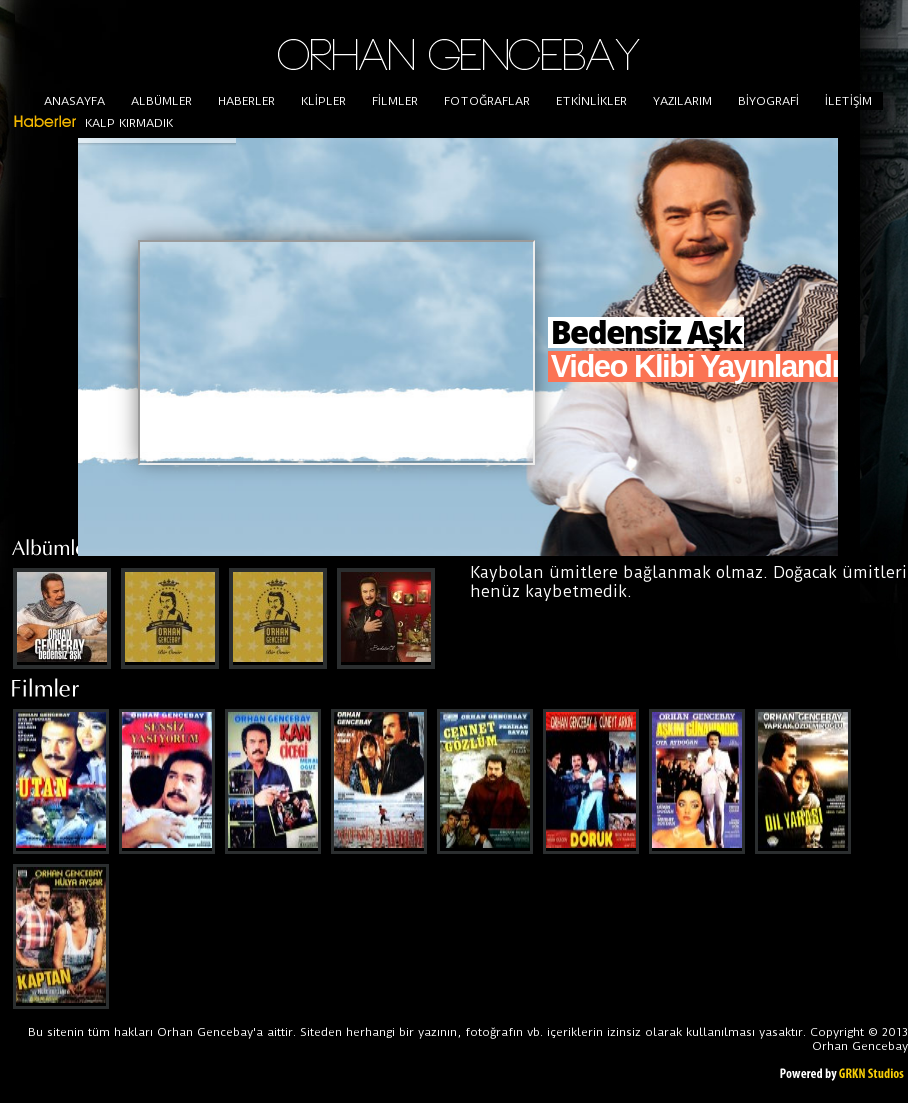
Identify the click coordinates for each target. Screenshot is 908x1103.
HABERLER (246, 101)
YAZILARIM (682, 101)
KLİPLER (323, 101)
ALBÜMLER (161, 101)
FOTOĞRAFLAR (487, 101)
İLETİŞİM (848, 101)
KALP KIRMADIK (129, 123)
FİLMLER (395, 101)
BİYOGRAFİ (768, 101)
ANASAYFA (74, 101)
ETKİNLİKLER (591, 101)
